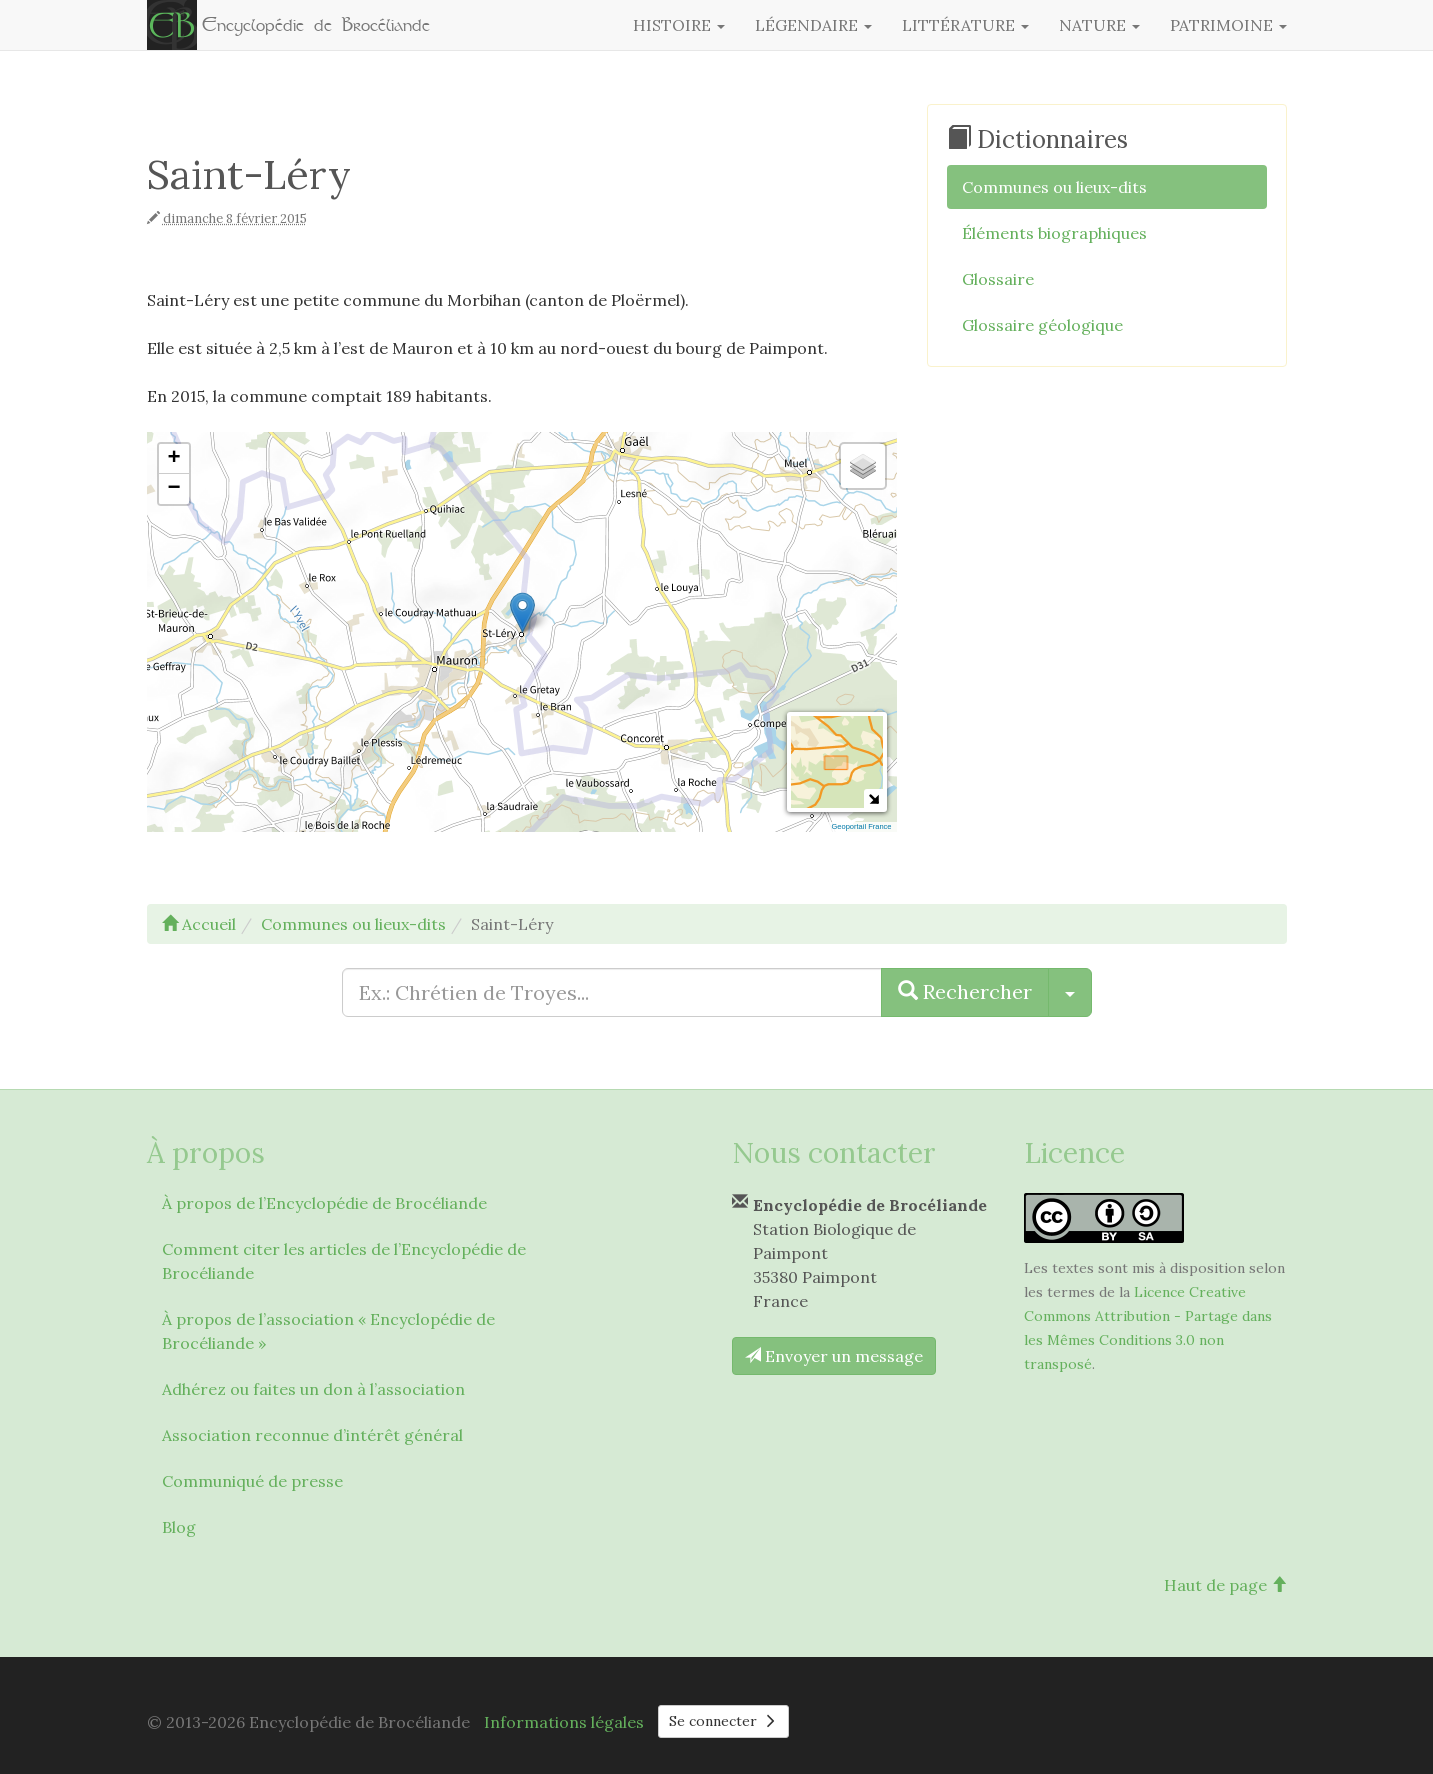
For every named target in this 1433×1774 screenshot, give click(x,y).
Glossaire (998, 279)
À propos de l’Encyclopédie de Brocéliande (324, 1203)
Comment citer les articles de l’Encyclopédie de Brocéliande (344, 1261)
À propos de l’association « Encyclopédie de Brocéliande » (328, 1331)
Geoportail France (861, 826)
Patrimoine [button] (1228, 25)
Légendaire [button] (813, 25)
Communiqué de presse (252, 1481)
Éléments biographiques (1054, 233)
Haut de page (1225, 1585)
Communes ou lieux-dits (1054, 187)
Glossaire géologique (1042, 325)
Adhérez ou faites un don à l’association (313, 1389)
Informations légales (564, 1722)
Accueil (199, 924)
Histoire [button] (679, 25)
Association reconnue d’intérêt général (312, 1435)
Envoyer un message (834, 1356)
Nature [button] (1099, 25)
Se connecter (724, 1721)
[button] (522, 612)
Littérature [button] (965, 25)
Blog (179, 1527)
